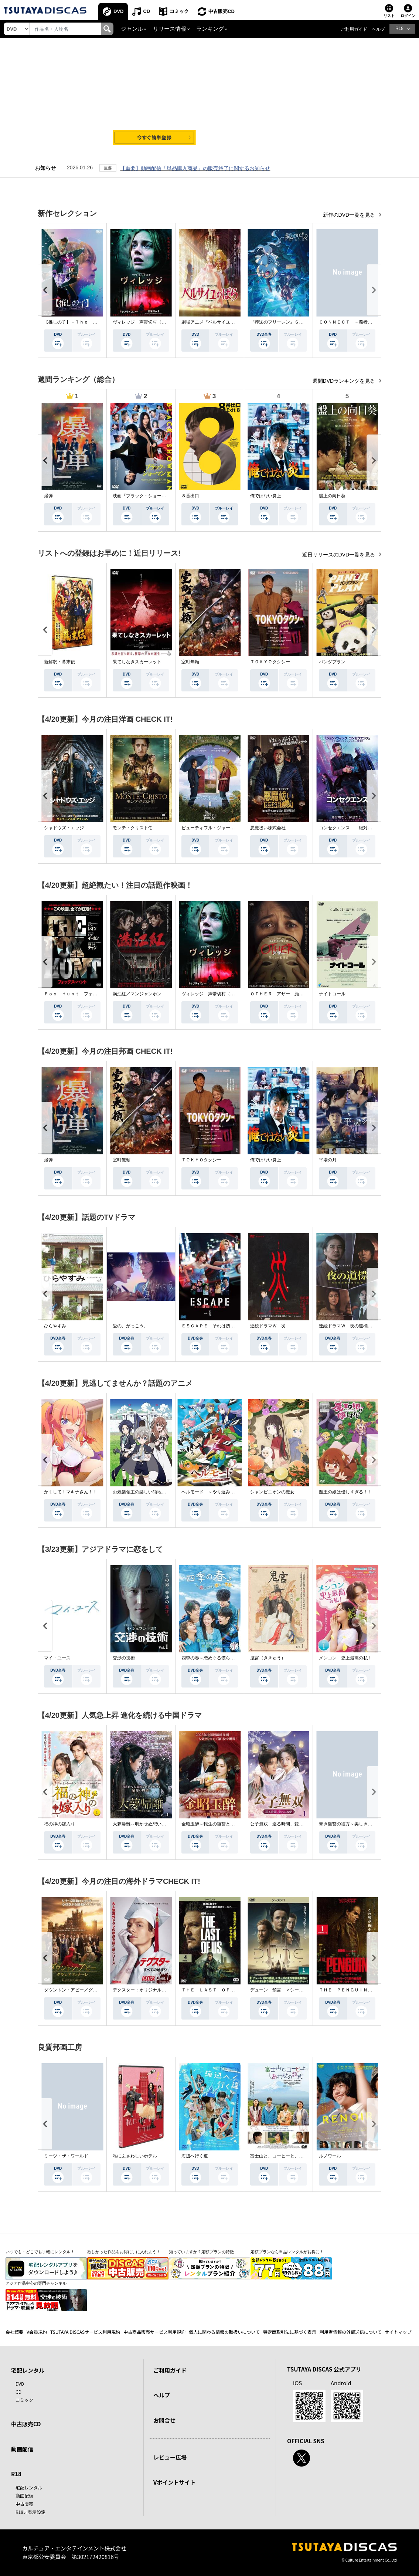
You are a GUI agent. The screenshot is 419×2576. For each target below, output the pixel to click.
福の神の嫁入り (59, 1824)
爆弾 (48, 495)
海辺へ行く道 (194, 2156)
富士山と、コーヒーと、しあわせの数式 (290, 2156)
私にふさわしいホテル (135, 2156)
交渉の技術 (124, 1658)
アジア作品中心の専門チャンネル (36, 2283)
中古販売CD (221, 11)
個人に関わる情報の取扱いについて (224, 2332)
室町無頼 (190, 661)
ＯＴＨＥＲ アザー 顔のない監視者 (288, 993)
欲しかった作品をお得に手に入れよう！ (123, 2252)
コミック (179, 11)
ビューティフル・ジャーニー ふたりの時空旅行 (230, 827)
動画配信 (22, 2449)
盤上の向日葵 (332, 495)
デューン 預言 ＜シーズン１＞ (283, 1990)
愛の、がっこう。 (130, 1325)
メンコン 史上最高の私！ (345, 1658)
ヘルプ (378, 29)
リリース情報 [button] (169, 29)
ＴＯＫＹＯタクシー (270, 661)
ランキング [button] (210, 29)
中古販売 (24, 2504)
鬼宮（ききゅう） (268, 1658)
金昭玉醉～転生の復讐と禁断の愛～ (216, 1824)
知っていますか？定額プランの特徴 (201, 2252)
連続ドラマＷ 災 (268, 1325)
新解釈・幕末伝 (59, 661)
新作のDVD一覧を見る (350, 215)
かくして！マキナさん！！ (70, 1492)
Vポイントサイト (174, 2482)
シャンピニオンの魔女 (272, 1492)
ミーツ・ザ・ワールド (66, 2156)
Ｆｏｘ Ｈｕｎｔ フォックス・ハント (84, 993)
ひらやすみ (55, 1325)
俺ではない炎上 (265, 495)
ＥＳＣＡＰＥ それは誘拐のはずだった (221, 1325)
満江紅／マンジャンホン (137, 993)
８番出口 (190, 495)
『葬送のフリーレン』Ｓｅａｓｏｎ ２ (290, 322)
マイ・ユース (57, 1658)
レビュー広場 (170, 2457)
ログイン (408, 16)
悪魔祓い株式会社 (268, 827)
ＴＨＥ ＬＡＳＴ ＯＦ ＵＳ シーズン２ (225, 1990)
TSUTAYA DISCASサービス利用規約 (85, 2332)
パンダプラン (332, 661)
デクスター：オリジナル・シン (144, 1990)
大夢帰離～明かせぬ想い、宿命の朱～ (150, 1824)
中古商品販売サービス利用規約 (154, 2332)
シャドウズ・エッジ (64, 827)
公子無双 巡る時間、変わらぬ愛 (283, 1824)
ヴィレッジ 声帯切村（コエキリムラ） (153, 322)
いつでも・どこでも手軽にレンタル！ (40, 2252)
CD (146, 11)
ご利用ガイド (354, 29)
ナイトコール (332, 993)
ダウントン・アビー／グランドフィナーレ (86, 1990)
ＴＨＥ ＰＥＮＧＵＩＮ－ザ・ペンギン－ (361, 1990)
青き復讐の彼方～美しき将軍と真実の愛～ (361, 1824)
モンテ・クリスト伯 (133, 827)
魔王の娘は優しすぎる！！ (345, 1492)
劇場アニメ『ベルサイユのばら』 (214, 322)
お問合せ (164, 2420)
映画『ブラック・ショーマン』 (144, 495)
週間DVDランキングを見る (345, 381)
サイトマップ (398, 2332)
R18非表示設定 (30, 2512)
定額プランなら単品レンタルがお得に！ (287, 2252)
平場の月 (328, 1159)
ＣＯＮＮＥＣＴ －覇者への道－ (352, 322)
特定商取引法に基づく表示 (289, 2332)
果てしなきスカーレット (137, 661)
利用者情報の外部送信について (351, 2332)
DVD (118, 11)
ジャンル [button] (132, 29)
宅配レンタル (29, 2487)
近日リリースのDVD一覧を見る (339, 555)
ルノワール (330, 2156)
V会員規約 (37, 2332)
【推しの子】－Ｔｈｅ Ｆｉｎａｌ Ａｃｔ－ (90, 322)
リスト (389, 16)
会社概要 (14, 2332)
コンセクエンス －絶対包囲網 (350, 827)
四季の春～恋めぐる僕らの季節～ (214, 1658)
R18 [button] (399, 28)
